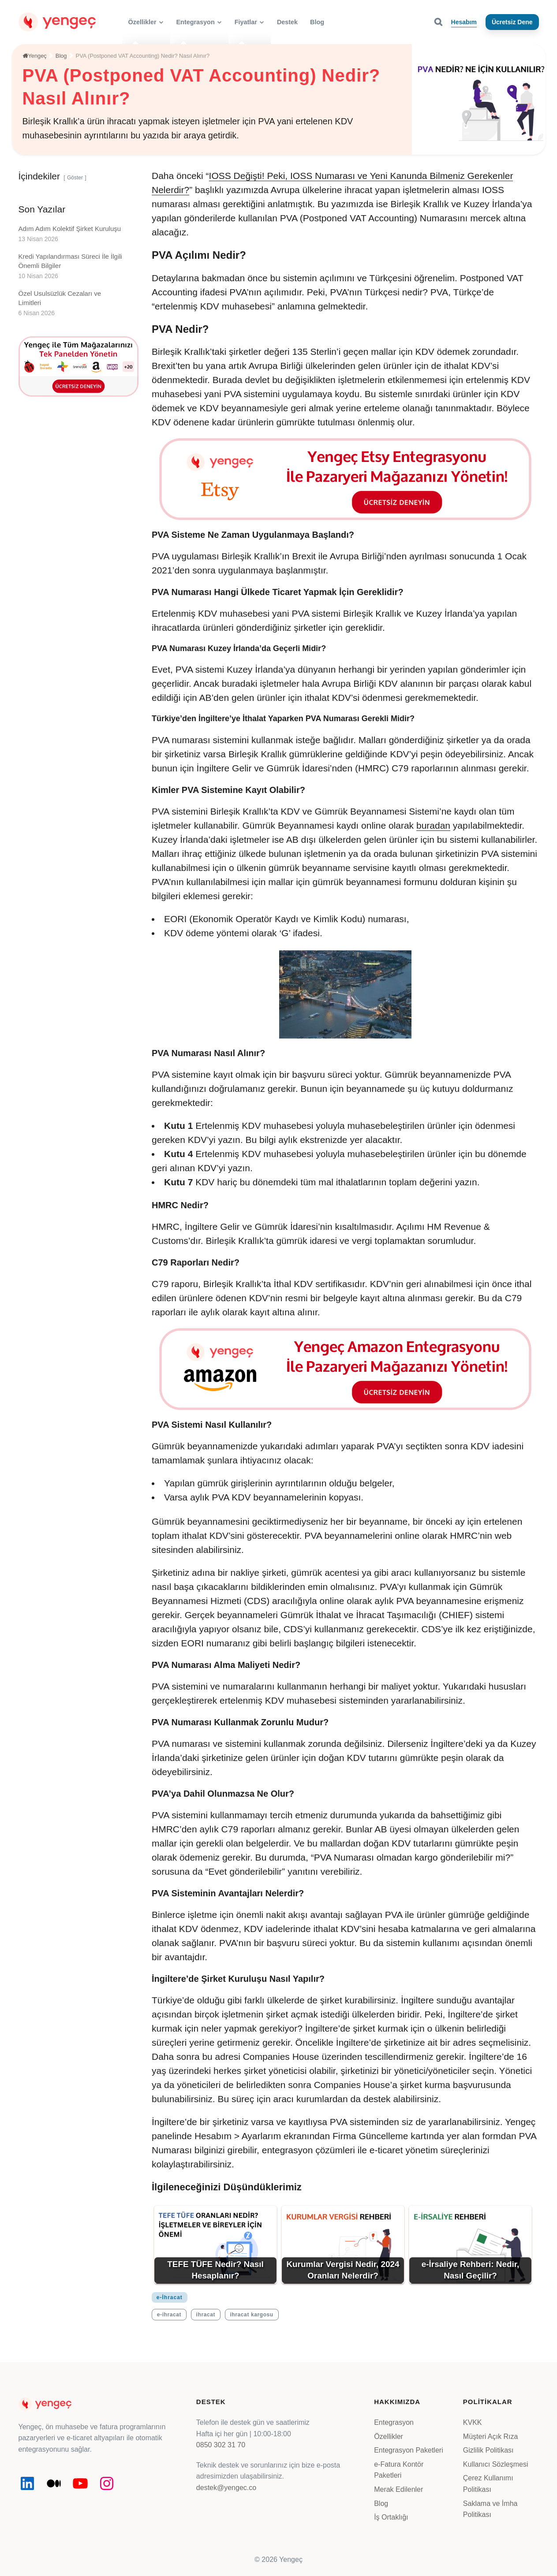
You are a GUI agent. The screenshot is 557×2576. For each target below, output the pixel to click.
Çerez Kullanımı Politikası (488, 2483)
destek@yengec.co (226, 2487)
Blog (381, 2503)
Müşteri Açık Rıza (490, 2436)
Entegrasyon (394, 2422)
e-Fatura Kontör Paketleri (398, 2470)
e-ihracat (169, 2315)
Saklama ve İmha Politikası (490, 2509)
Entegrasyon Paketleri (408, 2450)
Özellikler (388, 2436)
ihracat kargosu (251, 2315)
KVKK (472, 2422)
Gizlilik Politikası (488, 2450)
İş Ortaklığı (391, 2517)
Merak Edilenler (398, 2489)
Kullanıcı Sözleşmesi (495, 2464)
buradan (433, 825)
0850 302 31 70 (220, 2445)
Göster (75, 178)
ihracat (206, 2315)
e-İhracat (170, 2297)
